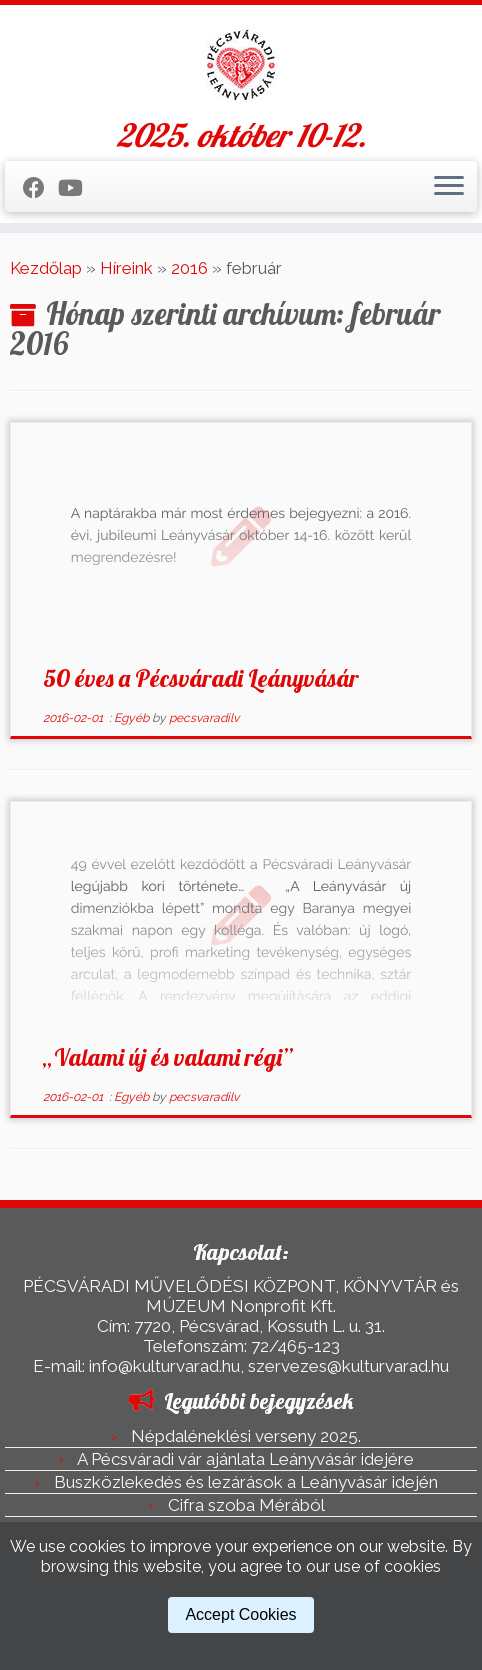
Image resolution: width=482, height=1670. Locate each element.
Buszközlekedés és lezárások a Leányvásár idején (246, 1482)
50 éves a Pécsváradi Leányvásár (201, 678)
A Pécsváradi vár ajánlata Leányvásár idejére (245, 1459)
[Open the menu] (449, 187)
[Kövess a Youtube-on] (77, 188)
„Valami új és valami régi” (168, 1057)
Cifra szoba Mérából (246, 1505)
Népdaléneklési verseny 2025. (246, 1436)
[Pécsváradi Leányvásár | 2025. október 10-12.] (241, 65)
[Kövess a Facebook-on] (40, 188)
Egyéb (133, 718)
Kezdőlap (46, 268)
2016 (189, 268)
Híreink (126, 268)
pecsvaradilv (204, 718)
